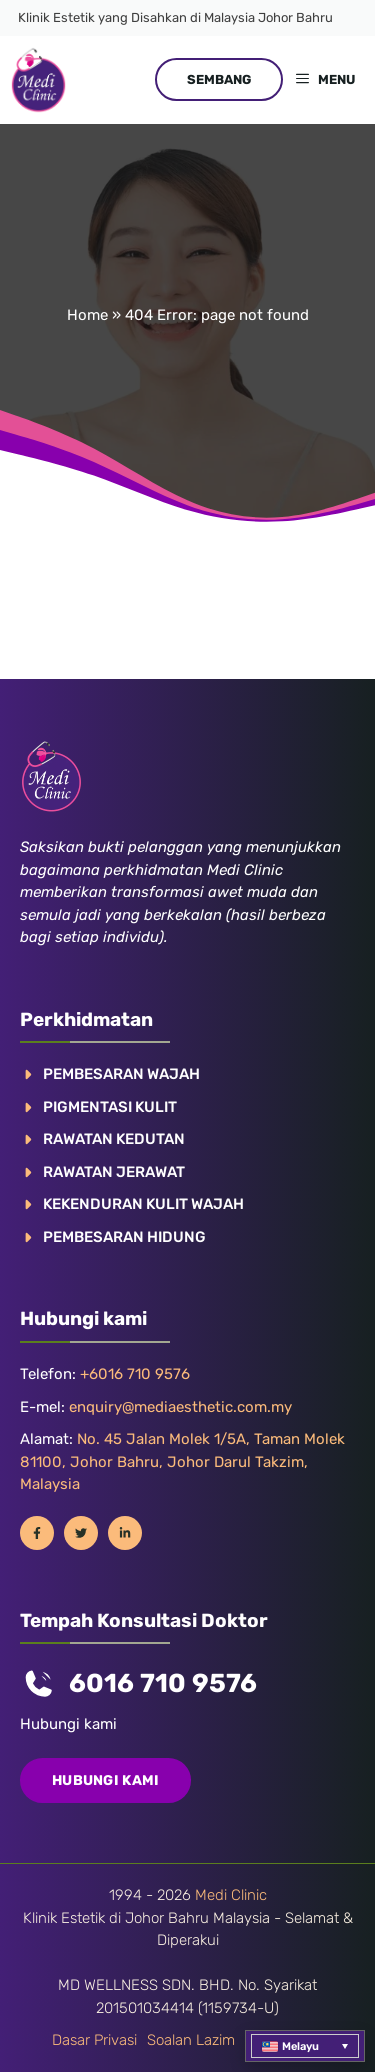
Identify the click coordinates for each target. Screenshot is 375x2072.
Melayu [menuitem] (300, 2046)
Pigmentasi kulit (110, 1107)
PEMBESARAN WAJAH (121, 1074)
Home (87, 315)
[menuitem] (305, 2046)
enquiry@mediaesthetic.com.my (180, 1407)
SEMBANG (219, 79)
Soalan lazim (191, 2040)
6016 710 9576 (163, 1683)
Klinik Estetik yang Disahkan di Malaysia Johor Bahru (175, 17)
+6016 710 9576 (135, 1374)
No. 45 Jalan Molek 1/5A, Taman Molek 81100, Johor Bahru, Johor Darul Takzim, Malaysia (182, 1461)
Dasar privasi (94, 2040)
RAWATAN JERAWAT (114, 1172)
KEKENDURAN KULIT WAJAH (143, 1204)
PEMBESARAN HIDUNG (124, 1237)
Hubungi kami (105, 1780)
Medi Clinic (231, 1895)
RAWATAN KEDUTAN (114, 1139)
